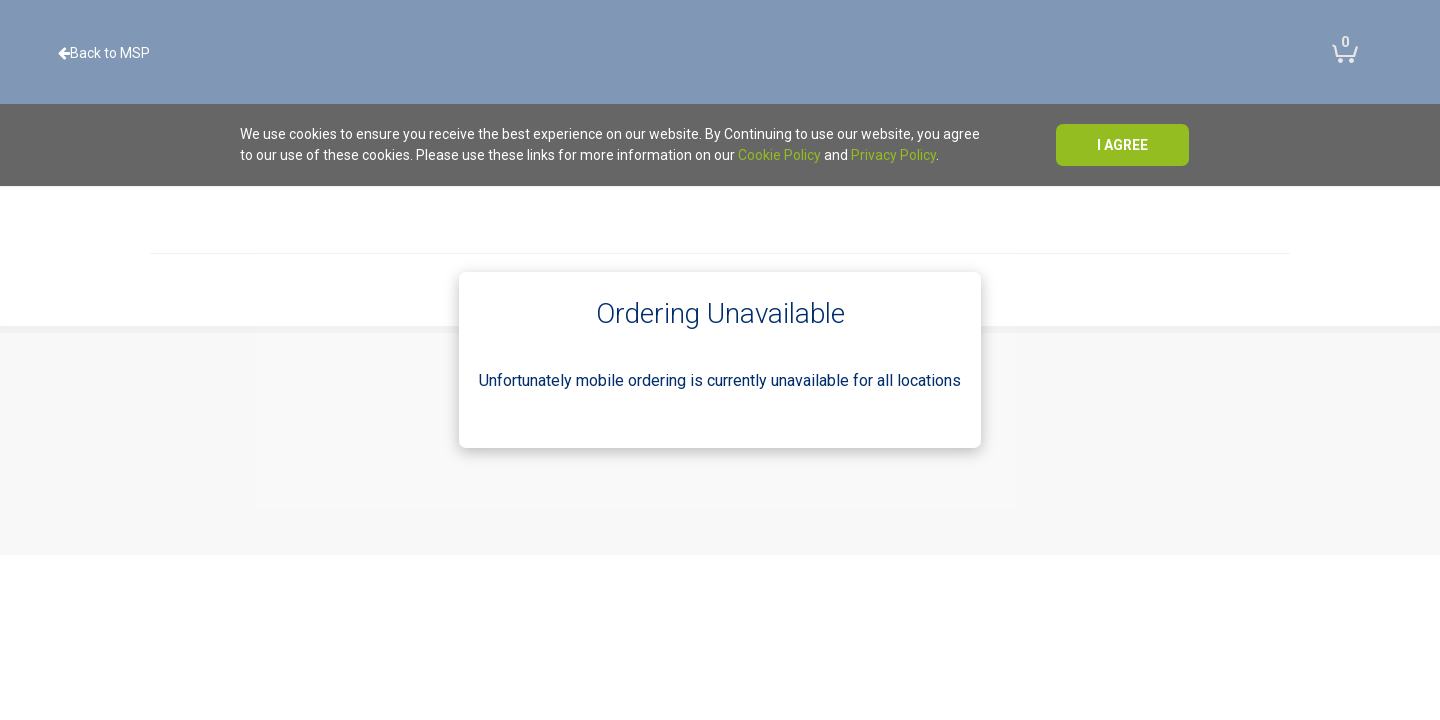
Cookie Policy (779, 155)
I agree (1122, 145)
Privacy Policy (893, 155)
